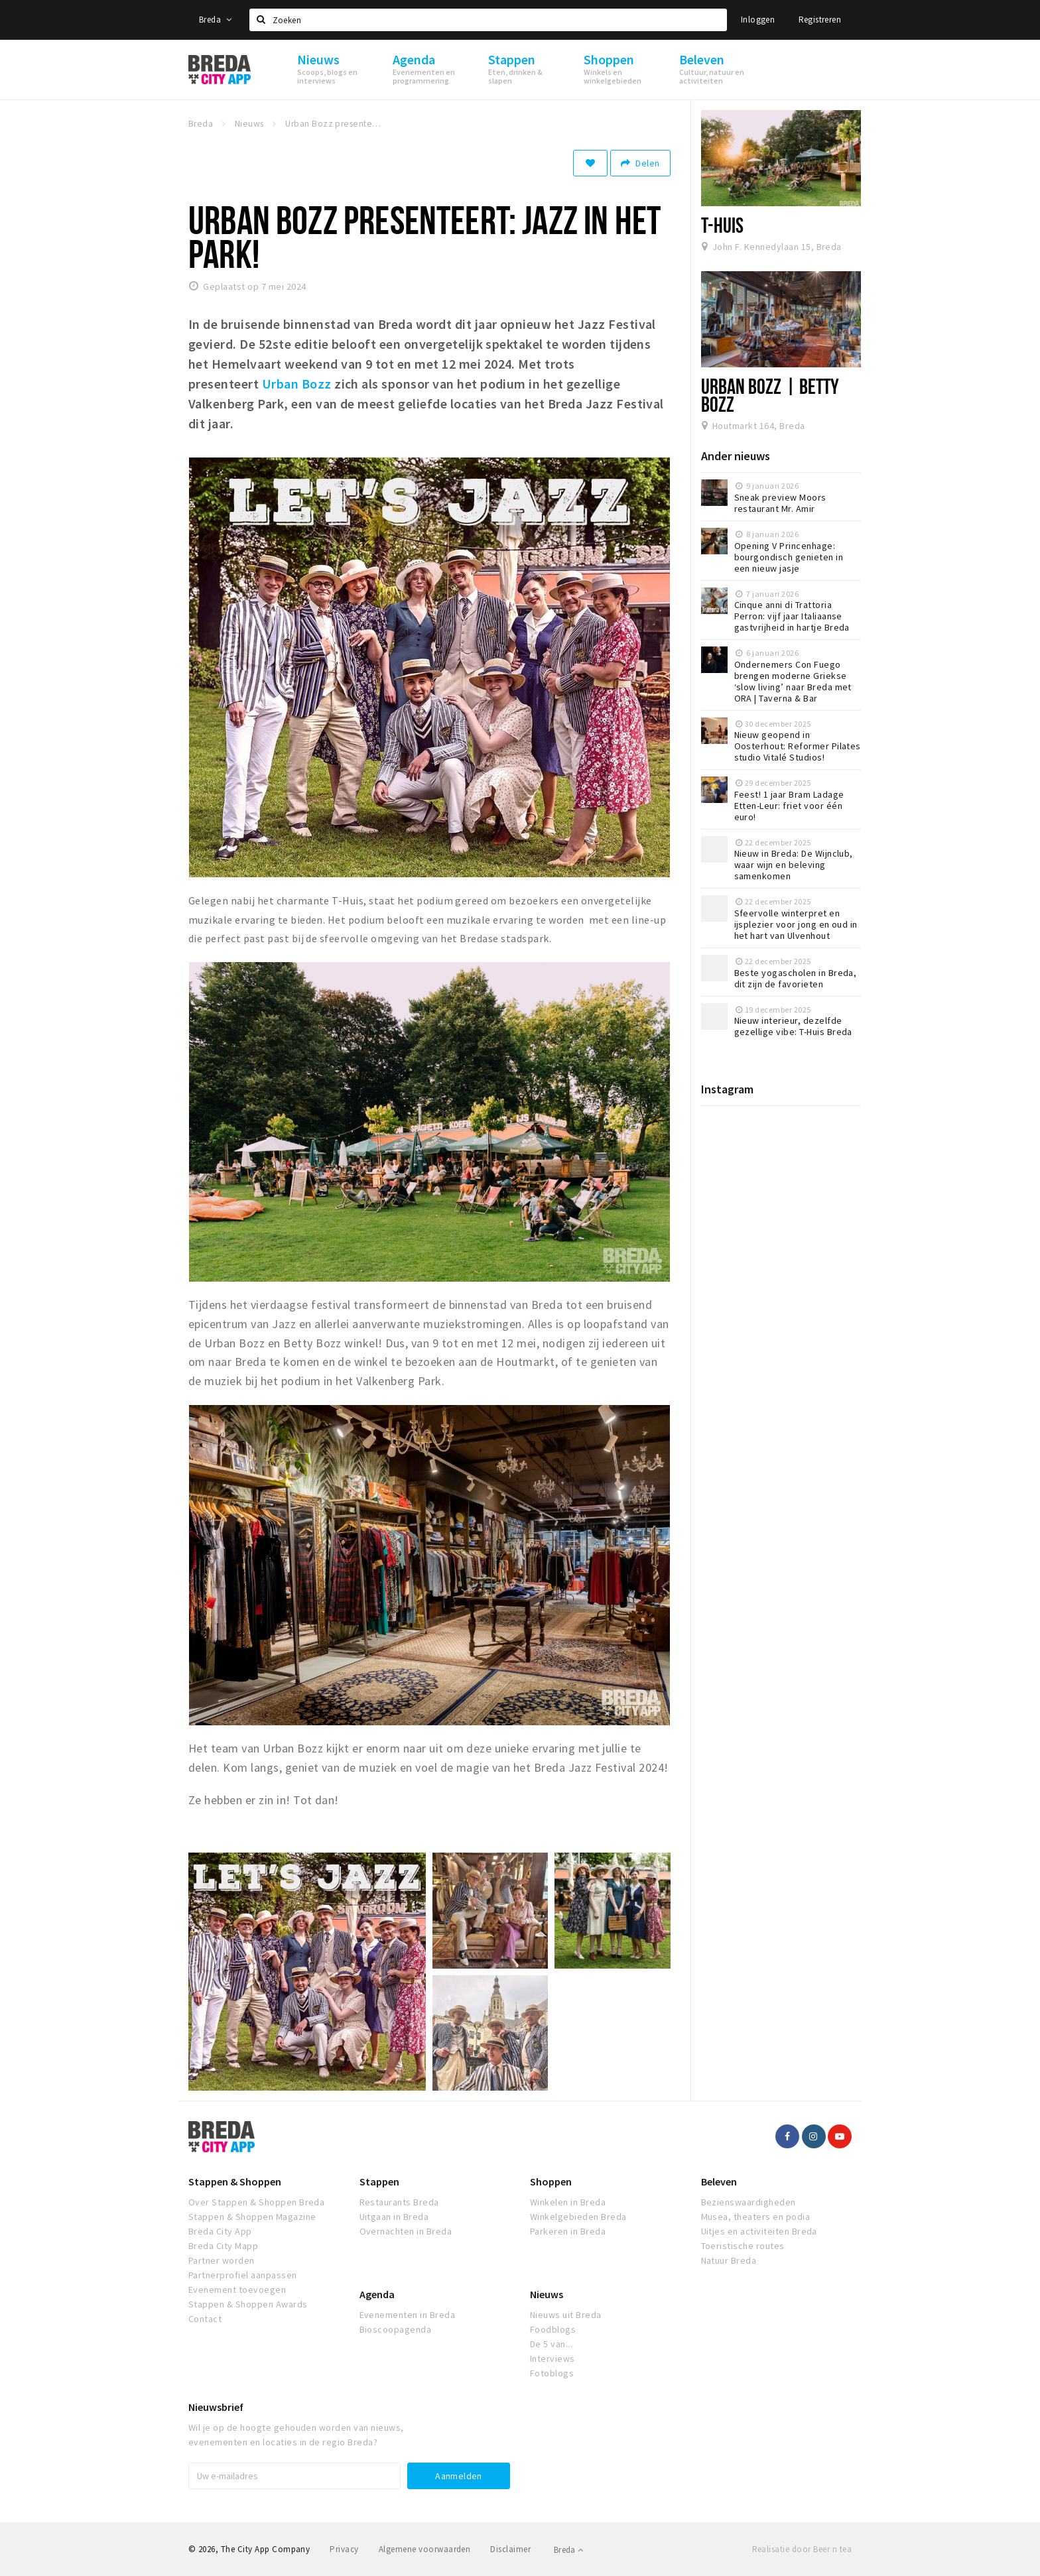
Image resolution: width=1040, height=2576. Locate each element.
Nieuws (546, 2294)
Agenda (377, 2294)
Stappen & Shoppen (234, 2181)
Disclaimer (510, 2549)
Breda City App (220, 2231)
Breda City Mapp (223, 2246)
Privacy (344, 2549)
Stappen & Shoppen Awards (248, 2304)
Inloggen (758, 19)
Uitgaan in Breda (394, 2217)
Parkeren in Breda (568, 2231)
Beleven (719, 2181)
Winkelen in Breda (568, 2202)
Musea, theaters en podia (756, 2217)
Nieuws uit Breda (566, 2315)
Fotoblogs (552, 2373)
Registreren (820, 19)
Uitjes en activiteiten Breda (759, 2231)
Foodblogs (553, 2329)
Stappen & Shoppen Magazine (252, 2217)
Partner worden (221, 2260)
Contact (205, 2319)
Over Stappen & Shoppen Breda (256, 2202)
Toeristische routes (743, 2246)
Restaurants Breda (399, 2202)
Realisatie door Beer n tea (802, 2549)
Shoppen (551, 2181)
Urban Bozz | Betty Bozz (770, 395)
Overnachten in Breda (405, 2231)
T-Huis (722, 225)
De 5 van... (551, 2344)
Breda (215, 19)
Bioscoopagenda (395, 2329)
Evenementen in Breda (407, 2315)
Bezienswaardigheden (748, 2202)
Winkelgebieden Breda (578, 2217)
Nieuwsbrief (215, 2407)
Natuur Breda (729, 2260)
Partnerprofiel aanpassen (242, 2275)
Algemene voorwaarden (425, 2549)
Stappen (379, 2181)
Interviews (552, 2358)
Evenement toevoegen (237, 2290)
